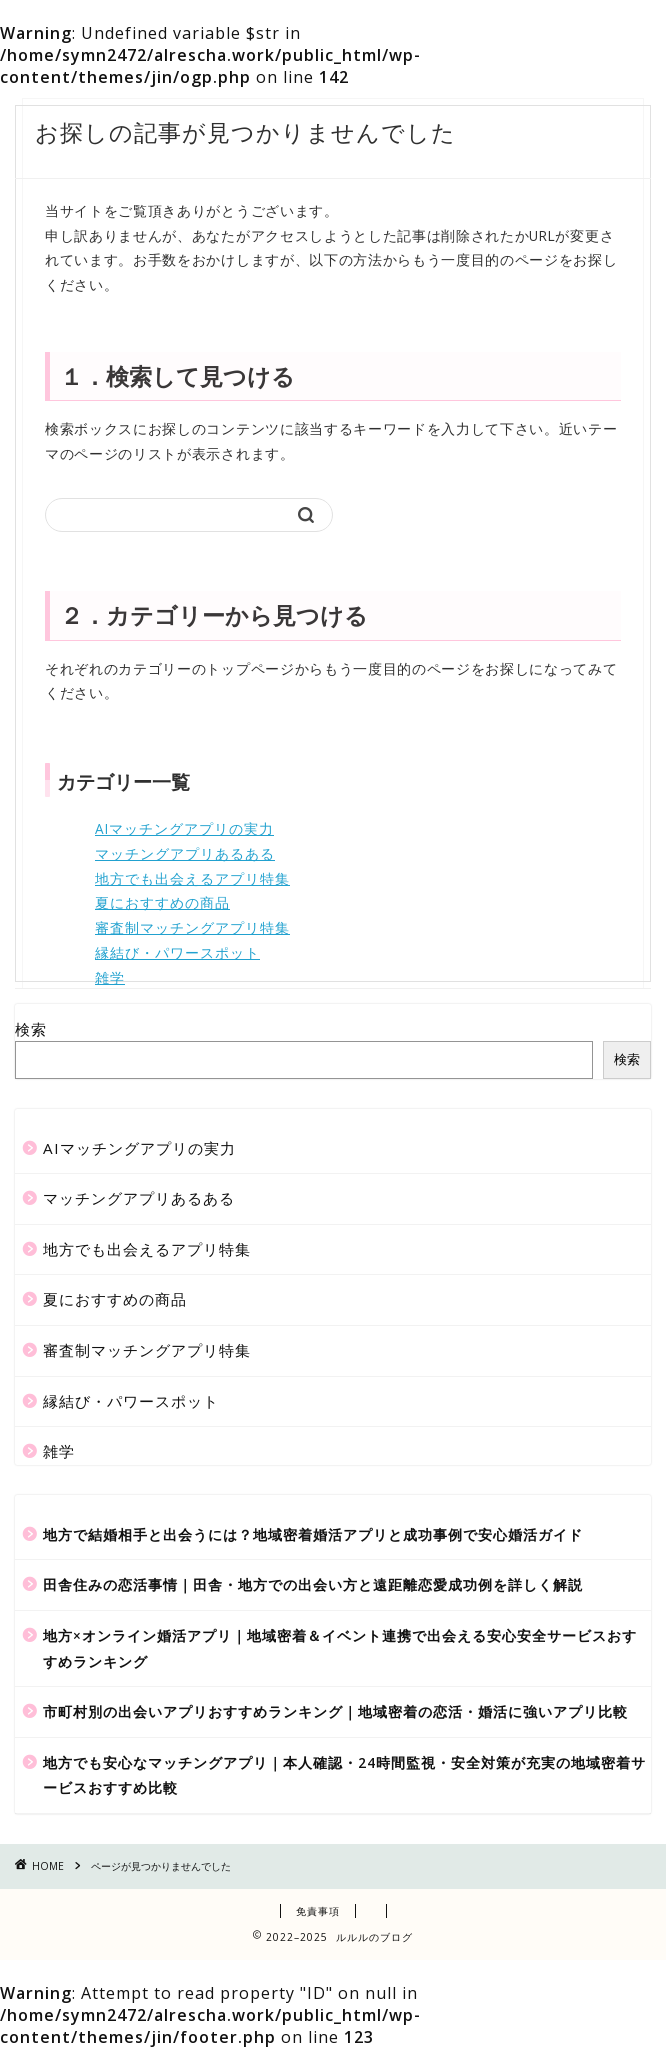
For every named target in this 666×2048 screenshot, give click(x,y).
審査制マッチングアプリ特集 (192, 927)
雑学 (110, 977)
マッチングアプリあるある (185, 853)
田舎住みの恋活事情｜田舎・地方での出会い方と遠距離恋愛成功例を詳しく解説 (313, 1584)
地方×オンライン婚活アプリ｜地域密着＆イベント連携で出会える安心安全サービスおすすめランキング (340, 1648)
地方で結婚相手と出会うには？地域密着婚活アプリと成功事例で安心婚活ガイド (313, 1534)
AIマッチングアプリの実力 (184, 828)
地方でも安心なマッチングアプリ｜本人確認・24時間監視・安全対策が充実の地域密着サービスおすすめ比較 (344, 1775)
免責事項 (318, 1911)
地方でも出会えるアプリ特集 (192, 878)
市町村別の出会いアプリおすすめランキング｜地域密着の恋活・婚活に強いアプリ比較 (335, 1711)
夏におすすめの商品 (162, 902)
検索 (31, 1029)
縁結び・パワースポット (177, 952)
